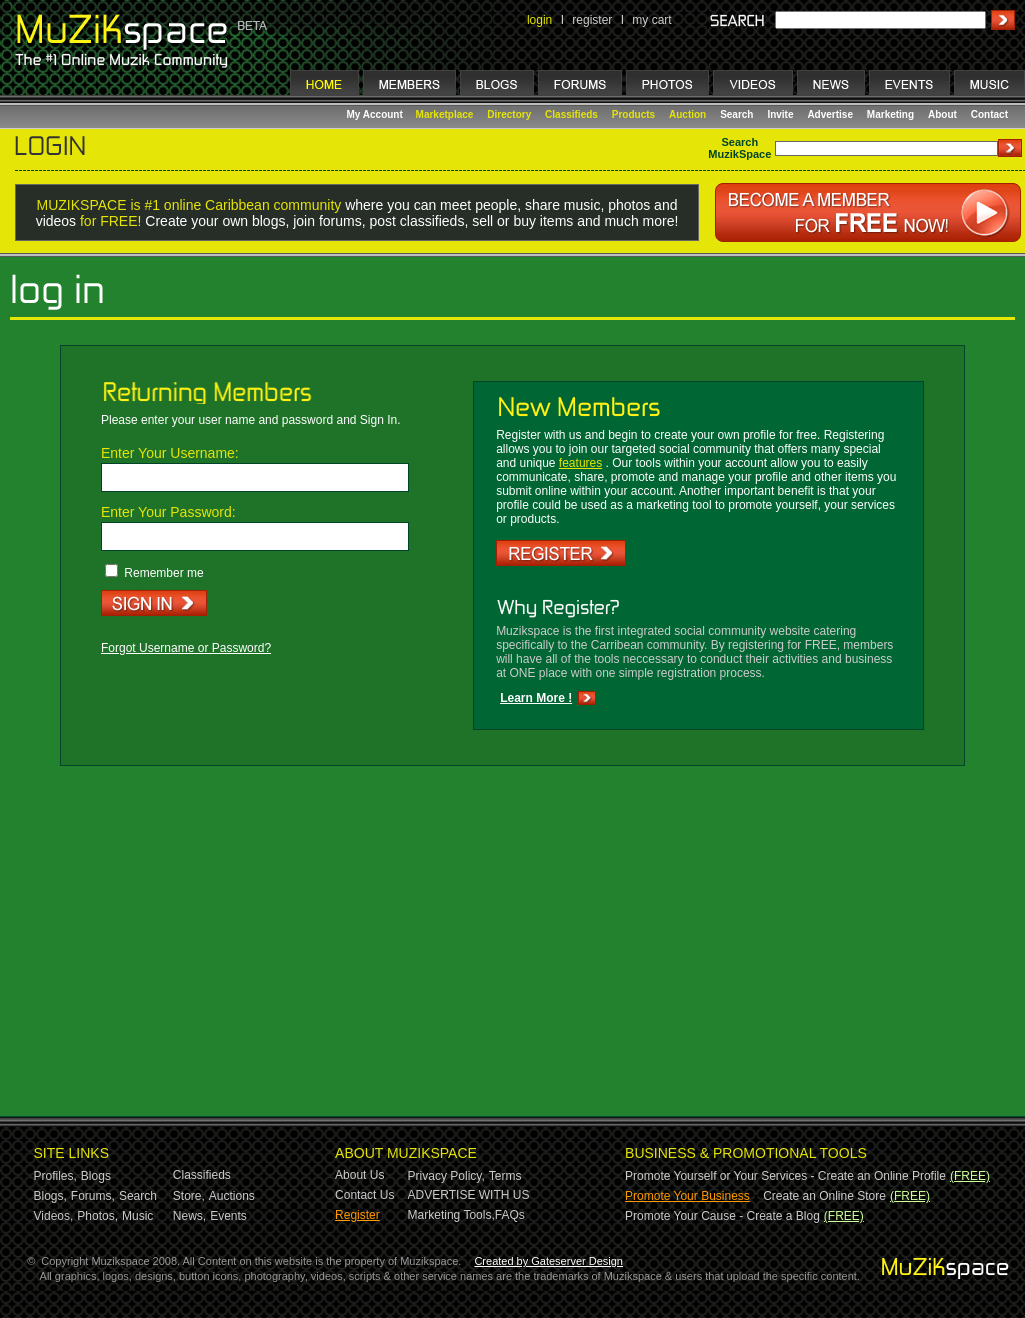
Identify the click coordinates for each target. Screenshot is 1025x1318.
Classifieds (571, 114)
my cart (651, 20)
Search (736, 114)
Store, (189, 1196)
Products (633, 114)
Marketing (890, 114)
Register (357, 1215)
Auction (687, 114)
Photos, (97, 1216)
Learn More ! (536, 698)
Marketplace (445, 114)
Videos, (54, 1216)
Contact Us (364, 1195)
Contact (989, 114)
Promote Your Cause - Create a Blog (722, 1216)
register (592, 20)
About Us (359, 1175)
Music (137, 1216)
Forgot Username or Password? (186, 648)
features (580, 463)
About (942, 114)
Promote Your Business (687, 1196)
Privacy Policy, (446, 1176)
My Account (376, 114)
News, (189, 1216)
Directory (509, 114)
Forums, (93, 1196)
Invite (780, 114)
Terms (505, 1176)
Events (228, 1216)
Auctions (232, 1196)
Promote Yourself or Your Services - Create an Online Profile (785, 1176)
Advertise (830, 114)
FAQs (510, 1215)
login (539, 20)
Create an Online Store (824, 1196)
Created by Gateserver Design (548, 1261)
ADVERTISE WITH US (469, 1195)
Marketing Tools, (451, 1215)
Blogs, (50, 1196)
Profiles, (55, 1176)
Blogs (96, 1176)
